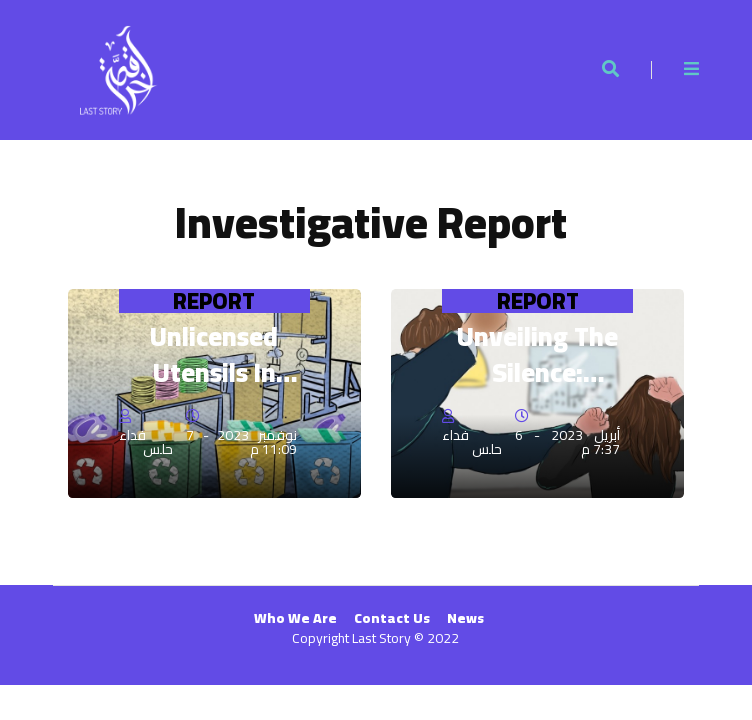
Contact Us (392, 618)
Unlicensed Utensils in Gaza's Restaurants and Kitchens (214, 355)
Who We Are (295, 618)
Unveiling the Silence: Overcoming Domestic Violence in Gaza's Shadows (537, 355)
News (465, 618)
